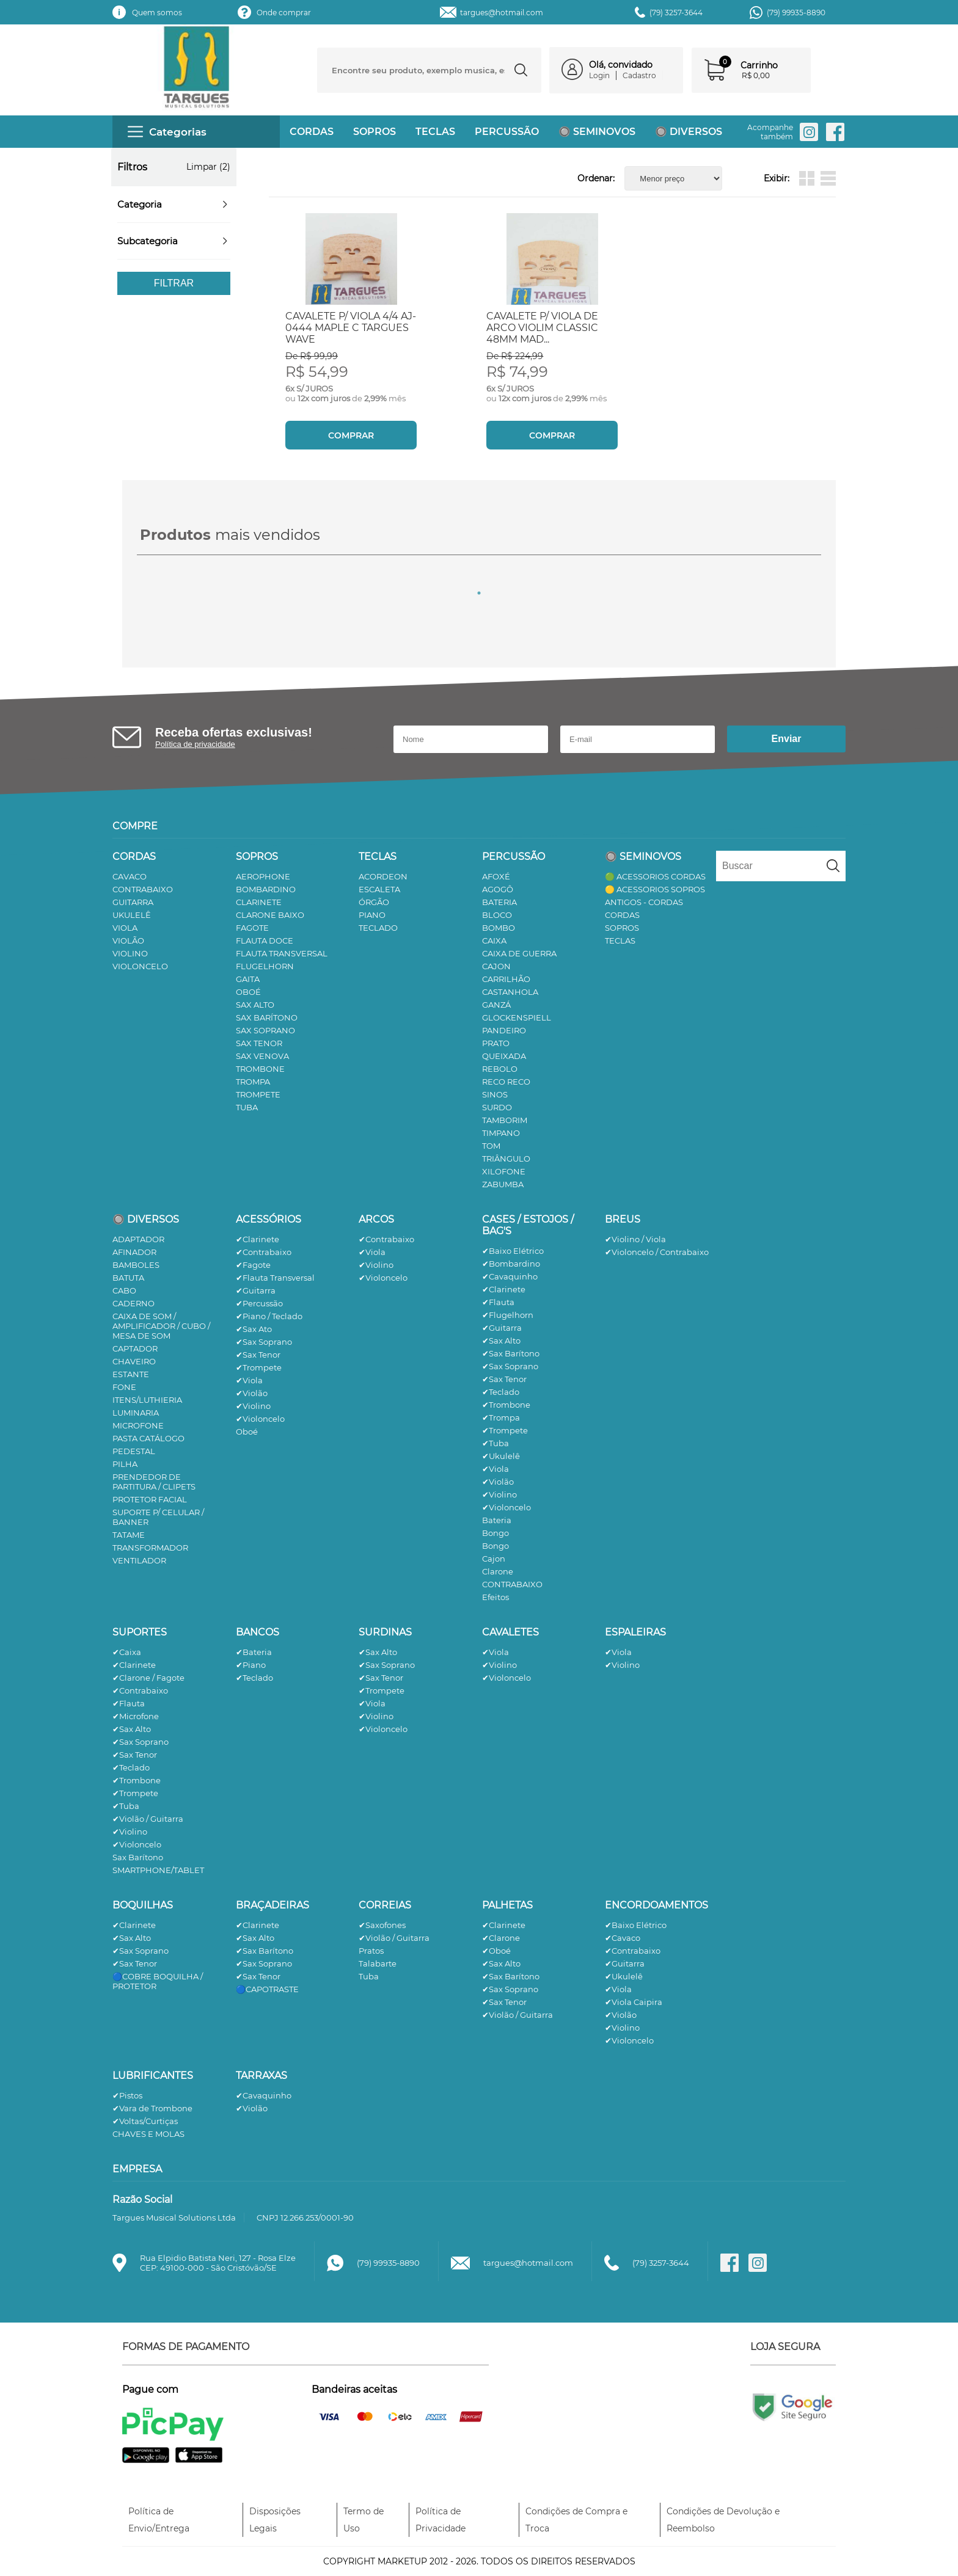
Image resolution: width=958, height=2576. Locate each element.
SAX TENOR (259, 1043)
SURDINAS (385, 1632)
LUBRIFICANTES (152, 2075)
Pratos (371, 1951)
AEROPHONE (263, 876)
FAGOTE (252, 928)
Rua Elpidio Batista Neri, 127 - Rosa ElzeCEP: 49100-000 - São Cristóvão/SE (218, 2262)
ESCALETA (379, 889)
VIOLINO (130, 953)
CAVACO (129, 876)
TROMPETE (258, 1094)
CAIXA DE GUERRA (519, 953)
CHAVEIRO (134, 1361)
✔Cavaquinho (510, 1276)
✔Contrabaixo (263, 1252)
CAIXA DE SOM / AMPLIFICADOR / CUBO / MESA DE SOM (161, 1326)
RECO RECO (506, 1081)
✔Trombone (506, 1405)
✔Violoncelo (260, 1419)
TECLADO (378, 928)
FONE (124, 1387)
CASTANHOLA (510, 992)
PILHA (124, 1464)
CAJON (496, 966)
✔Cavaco (622, 1938)
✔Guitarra (256, 1290)
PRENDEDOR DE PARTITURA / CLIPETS (154, 1481)
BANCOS (257, 1632)
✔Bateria (254, 1652)
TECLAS (435, 131)
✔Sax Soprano (264, 1342)
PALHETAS (507, 1905)
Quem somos (157, 12)
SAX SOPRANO (265, 1030)
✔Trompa (501, 1417)
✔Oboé (496, 1951)
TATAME (128, 1535)
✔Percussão (259, 1303)
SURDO (497, 1107)
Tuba (369, 1976)
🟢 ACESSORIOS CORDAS (655, 876)
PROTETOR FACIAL (149, 1499)
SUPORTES (139, 1632)
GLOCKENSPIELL (516, 1017)
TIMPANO (501, 1133)
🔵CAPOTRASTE (267, 1989)
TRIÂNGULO (506, 1158)
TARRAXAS (261, 2075)
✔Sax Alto (501, 1340)
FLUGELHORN (265, 966)
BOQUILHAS (142, 1905)
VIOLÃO (128, 940)
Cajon (493, 1558)
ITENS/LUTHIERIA (147, 1400)
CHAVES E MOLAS (148, 2134)
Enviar (787, 738)
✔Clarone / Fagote (148, 1678)
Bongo (495, 1533)
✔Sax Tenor (258, 1354)
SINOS (495, 1094)
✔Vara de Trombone (152, 2108)
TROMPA (253, 1081)
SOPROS (374, 131)
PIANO (372, 915)
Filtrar (174, 283)
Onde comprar (284, 12)
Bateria (496, 1520)
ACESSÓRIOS (268, 1219)
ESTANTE (130, 1374)
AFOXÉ (496, 876)
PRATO (496, 1043)
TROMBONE (260, 1069)
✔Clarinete (257, 1239)
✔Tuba (495, 1443)
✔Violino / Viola (635, 1239)
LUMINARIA (135, 1412)
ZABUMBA (503, 1184)
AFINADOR (134, 1252)
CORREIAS (385, 1905)
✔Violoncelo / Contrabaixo (657, 1252)
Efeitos (495, 1597)
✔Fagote (253, 1265)
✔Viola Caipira (633, 2002)
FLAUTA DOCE (264, 940)
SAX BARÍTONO (267, 1017)
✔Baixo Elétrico (513, 1251)
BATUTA (128, 1278)
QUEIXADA (504, 1056)
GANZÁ (496, 1005)
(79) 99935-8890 (796, 12)
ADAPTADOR (138, 1239)
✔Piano (251, 1665)
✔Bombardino (511, 1263)
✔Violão (252, 1393)
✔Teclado (500, 1392)
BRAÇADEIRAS (272, 1905)
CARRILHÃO (506, 979)
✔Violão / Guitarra (147, 1819)
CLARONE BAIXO (270, 915)
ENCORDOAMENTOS (656, 1905)
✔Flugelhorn (507, 1315)
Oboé (247, 1431)
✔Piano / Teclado (269, 1316)
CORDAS (312, 131)
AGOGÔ (497, 889)
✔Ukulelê (501, 1456)
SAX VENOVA (262, 1056)
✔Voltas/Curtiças (145, 2121)
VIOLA (124, 928)
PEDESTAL (133, 1451)
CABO (124, 1290)
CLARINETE (259, 902)
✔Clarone (501, 1938)
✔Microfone (135, 1716)
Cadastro (639, 75)
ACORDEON (383, 876)
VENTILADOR (139, 1560)
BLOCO (497, 915)
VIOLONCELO (140, 966)
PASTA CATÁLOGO (148, 1438)
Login (599, 75)
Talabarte (378, 1963)
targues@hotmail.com (501, 12)
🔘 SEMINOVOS (596, 131)
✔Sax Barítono (510, 1353)
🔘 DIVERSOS (688, 131)
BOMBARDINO (266, 889)
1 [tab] (479, 593)
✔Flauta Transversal (275, 1278)
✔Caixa (126, 1652)
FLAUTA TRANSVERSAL (281, 953)
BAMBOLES (135, 1265)
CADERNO (133, 1303)
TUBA (247, 1107)
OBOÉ (248, 992)
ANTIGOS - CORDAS (644, 902)
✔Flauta (498, 1302)
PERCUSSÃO (507, 131)
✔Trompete (259, 1367)
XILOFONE (503, 1171)
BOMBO (498, 928)
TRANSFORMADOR (150, 1547)
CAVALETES (510, 1632)
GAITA (248, 979)
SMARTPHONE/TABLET (158, 1870)
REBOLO (499, 1069)
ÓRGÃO (374, 902)
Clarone (497, 1571)
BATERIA (499, 902)
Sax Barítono (137, 1857)
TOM (491, 1146)
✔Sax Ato (254, 1329)
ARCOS (376, 1219)
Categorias (167, 131)
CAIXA (494, 940)
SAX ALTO (255, 1005)
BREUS (622, 1219)
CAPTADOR (135, 1348)
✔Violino (253, 1406)
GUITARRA (132, 902)
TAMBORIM (504, 1120)
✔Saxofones (382, 1925)
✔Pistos (127, 2095)
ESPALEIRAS (635, 1632)
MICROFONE (138, 1425)
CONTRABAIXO (142, 889)
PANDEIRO (504, 1030)
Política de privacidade (195, 744)
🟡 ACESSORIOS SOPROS (655, 889)
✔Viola (249, 1380)
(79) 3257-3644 (676, 12)
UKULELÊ (131, 915)
